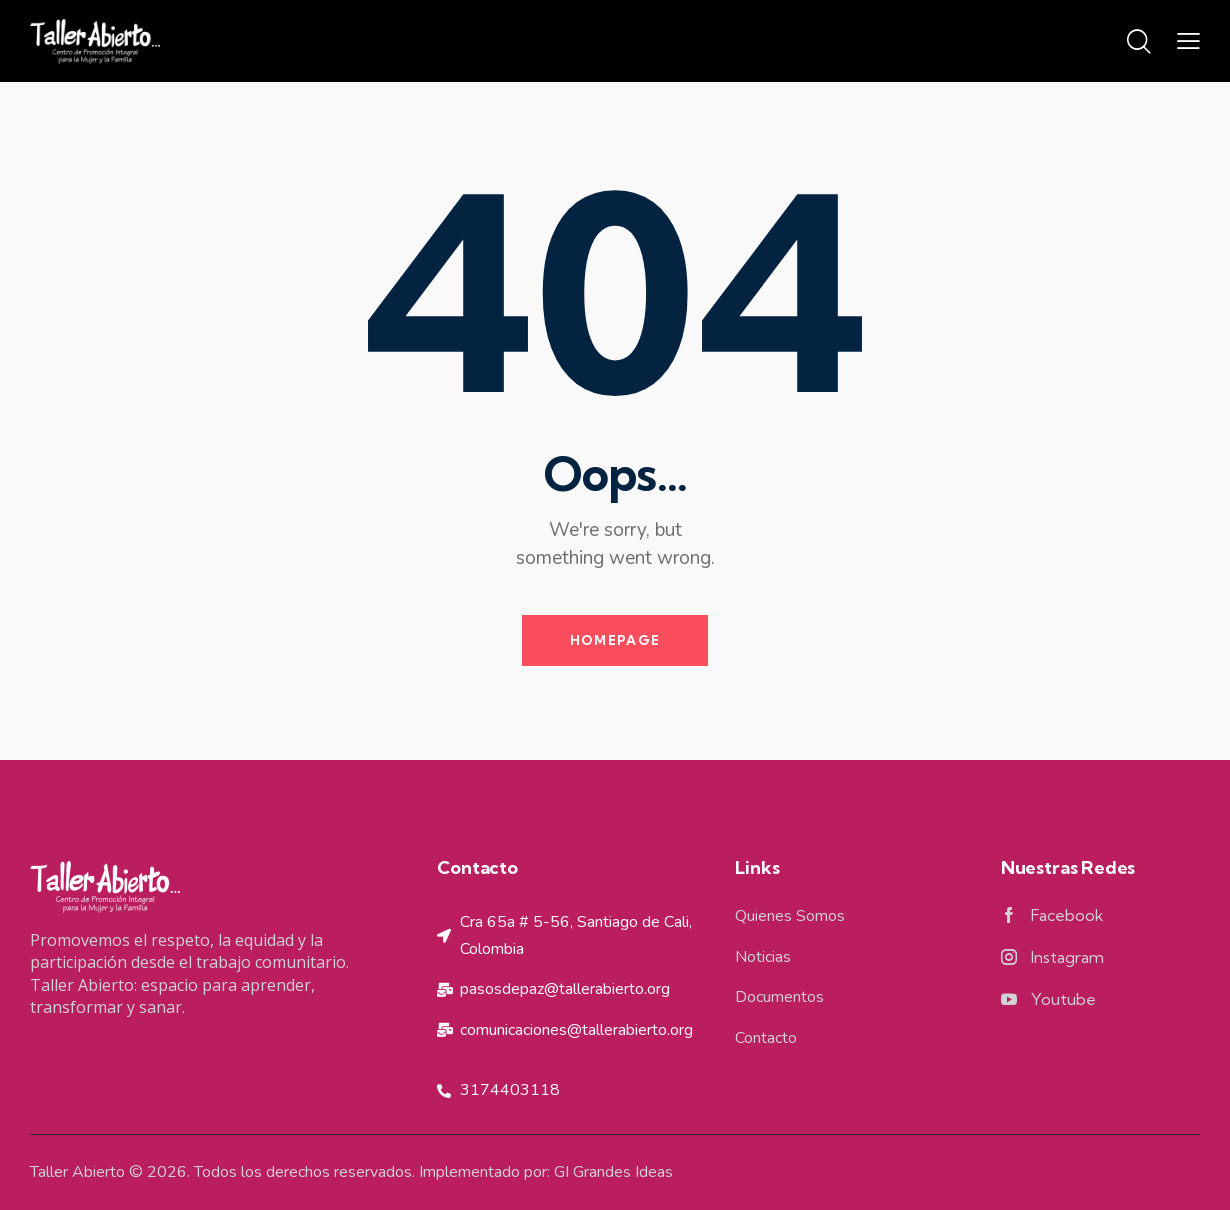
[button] (1188, 41)
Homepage (615, 640)
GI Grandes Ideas (613, 1172)
